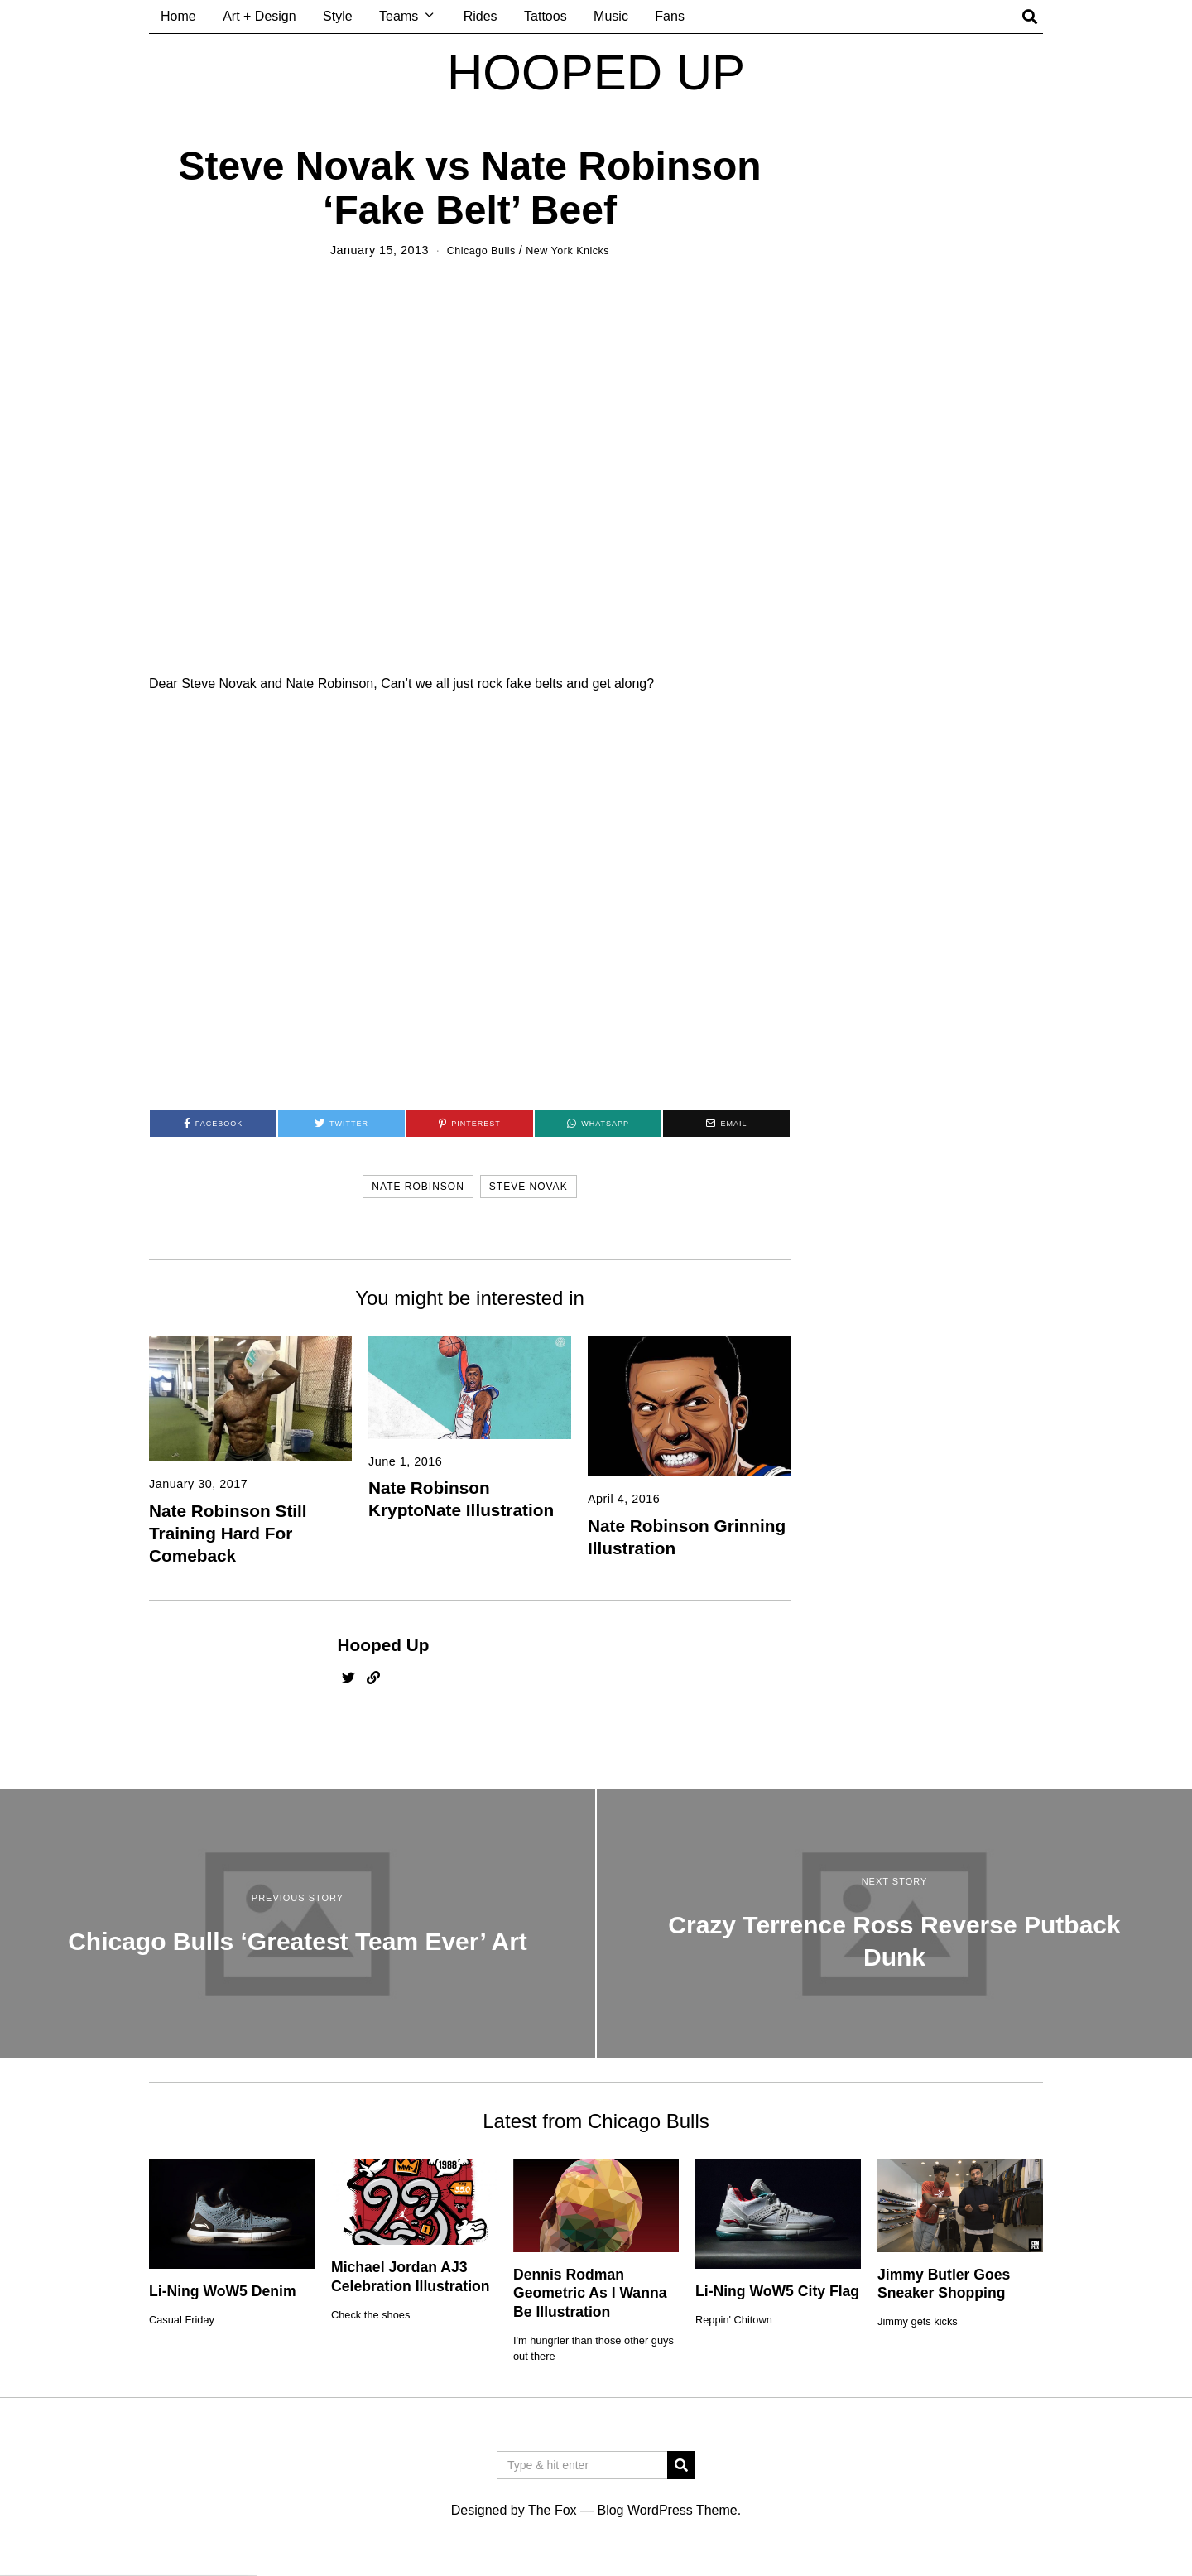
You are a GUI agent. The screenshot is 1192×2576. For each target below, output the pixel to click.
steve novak (528, 1186)
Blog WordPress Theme (667, 2510)
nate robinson (418, 1186)
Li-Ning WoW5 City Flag (777, 2291)
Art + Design (259, 16)
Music (611, 16)
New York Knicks (572, 250)
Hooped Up (384, 1644)
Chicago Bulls (475, 250)
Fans (670, 16)
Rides (480, 16)
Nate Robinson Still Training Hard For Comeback (228, 1532)
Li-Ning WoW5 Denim (222, 2291)
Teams (398, 16)
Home (178, 16)
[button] (681, 2465)
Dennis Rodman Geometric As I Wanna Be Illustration (589, 2292)
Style (338, 16)
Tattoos (545, 16)
